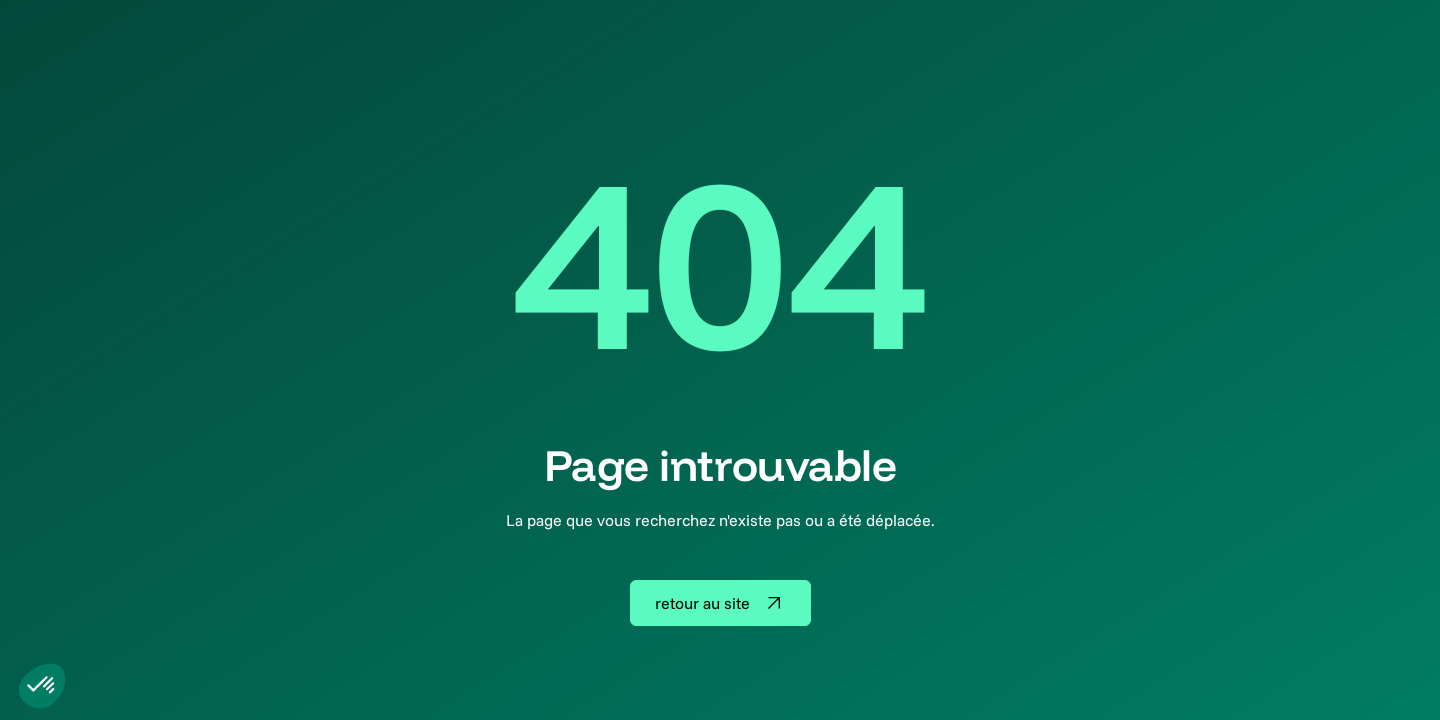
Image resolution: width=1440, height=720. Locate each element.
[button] (42, 686)
